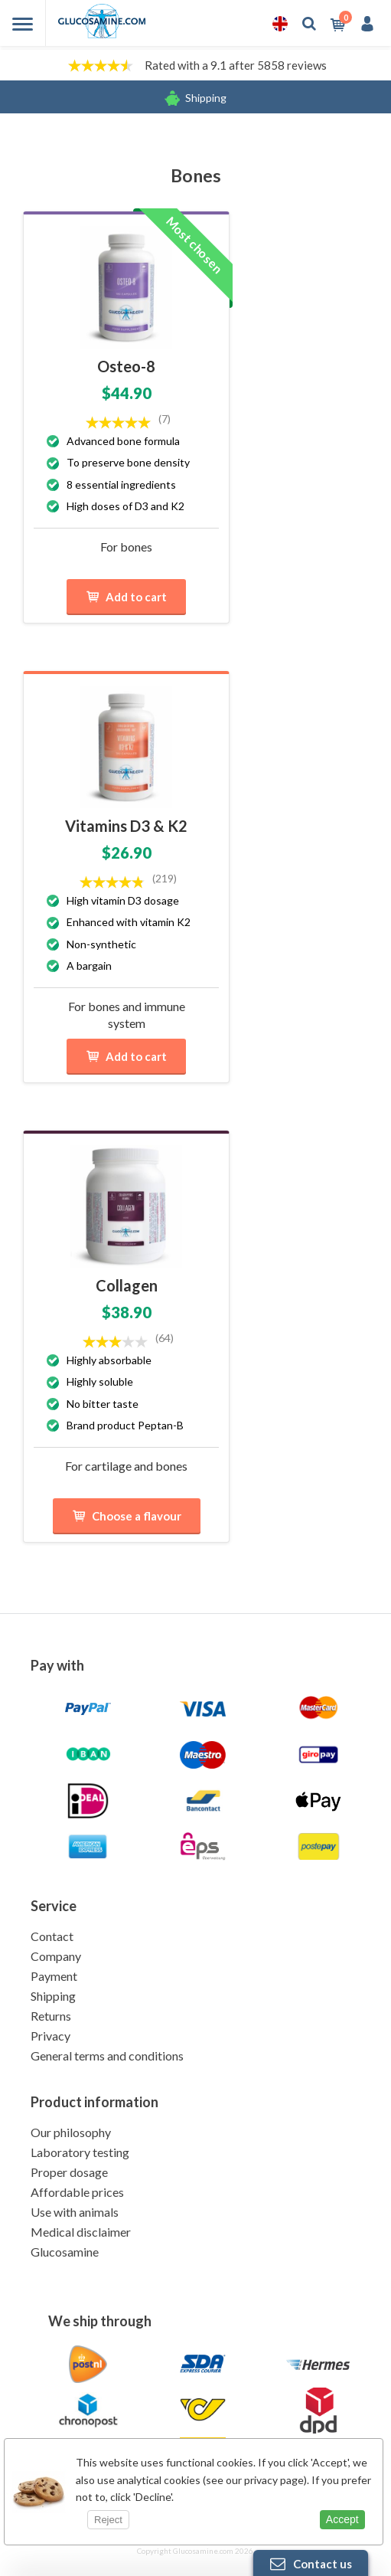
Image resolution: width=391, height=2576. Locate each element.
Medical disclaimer (81, 2231)
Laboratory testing (80, 2152)
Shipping (205, 97)
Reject (108, 2519)
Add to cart (126, 597)
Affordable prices (77, 2192)
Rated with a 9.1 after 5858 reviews (236, 65)
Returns (51, 2015)
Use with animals (75, 2211)
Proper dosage (69, 2172)
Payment (54, 1976)
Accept (342, 2519)
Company (56, 1956)
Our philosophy (71, 2132)
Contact (52, 1936)
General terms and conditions (107, 2055)
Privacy (50, 2035)
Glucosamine (65, 2251)
